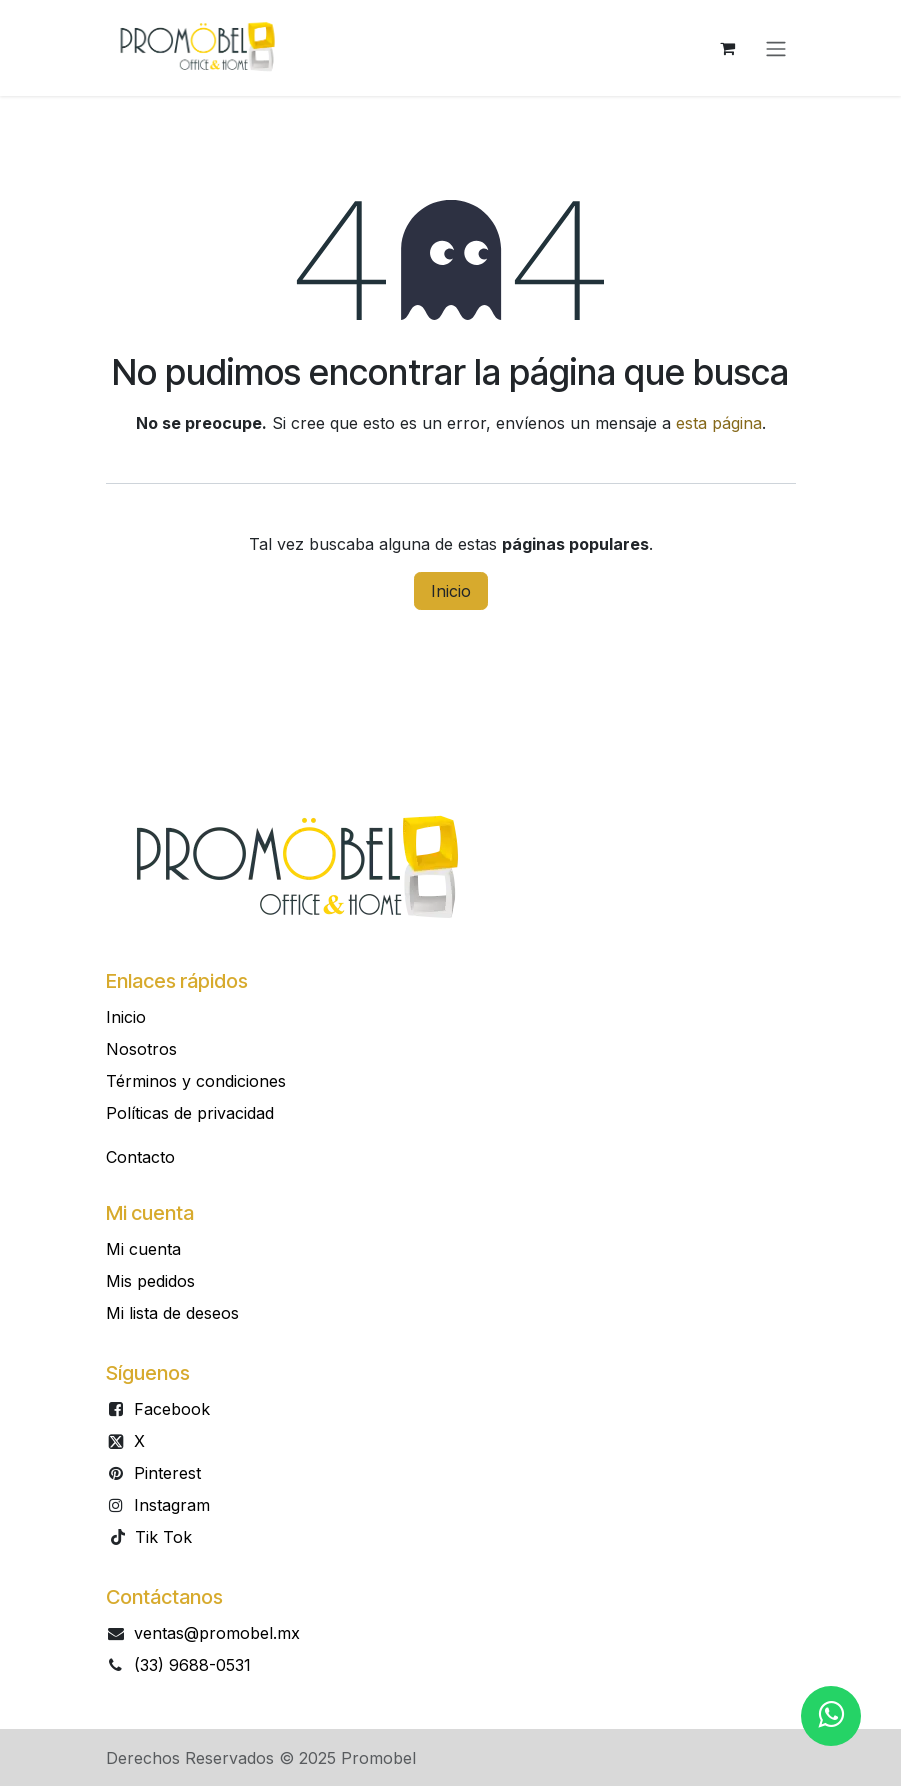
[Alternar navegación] (776, 48)
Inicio (451, 591)
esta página (719, 423)
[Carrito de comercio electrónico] (728, 48)
